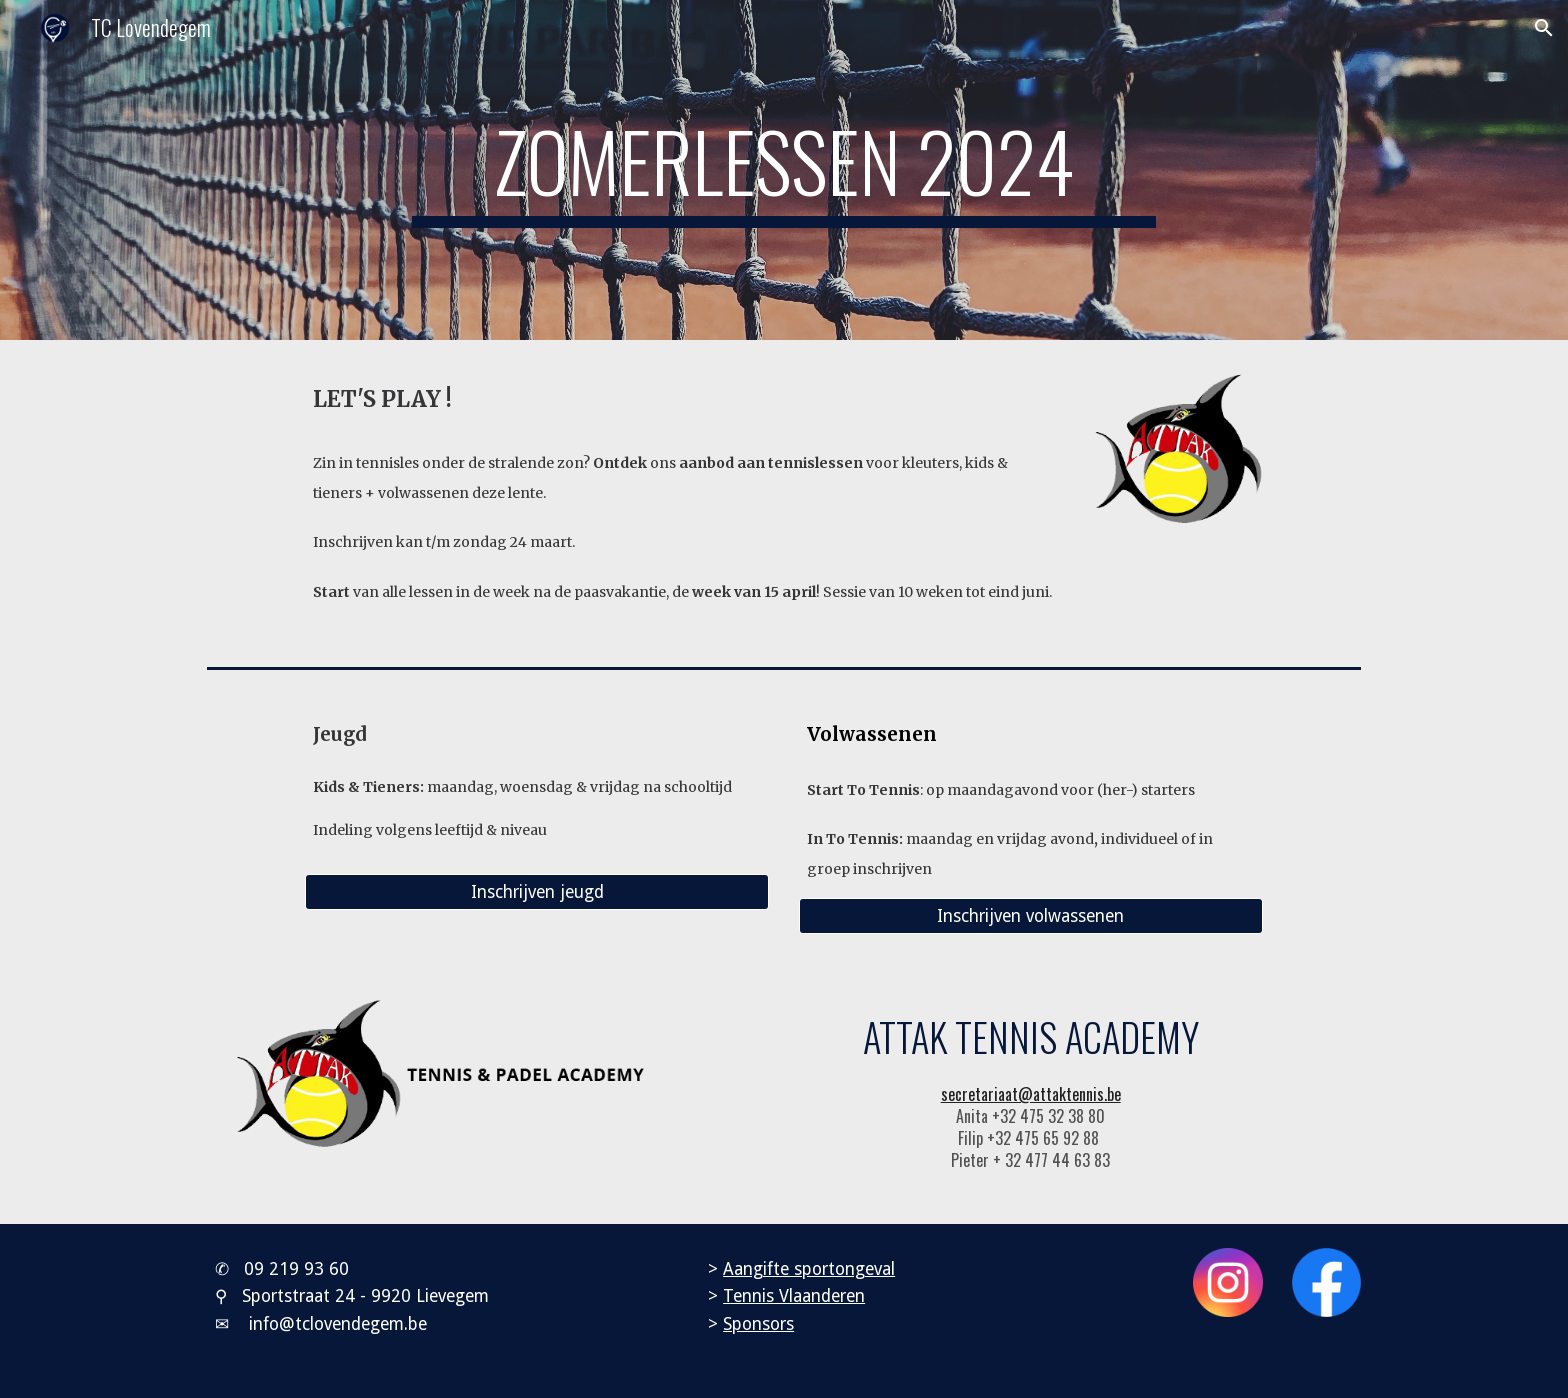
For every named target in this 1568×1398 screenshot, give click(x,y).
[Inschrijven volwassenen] (1031, 916)
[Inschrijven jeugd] (537, 892)
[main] (784, 170)
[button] (1544, 28)
